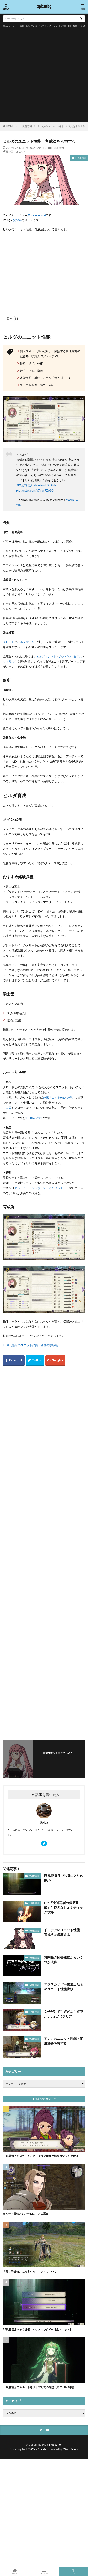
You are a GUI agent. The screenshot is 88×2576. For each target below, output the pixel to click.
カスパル (65, 656)
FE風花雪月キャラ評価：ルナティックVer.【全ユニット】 (37, 2329)
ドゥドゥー (21, 1188)
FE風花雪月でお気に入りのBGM (63, 1878)
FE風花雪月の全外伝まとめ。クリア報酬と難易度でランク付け (40, 2155)
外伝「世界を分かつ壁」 (59, 1097)
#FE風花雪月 (24, 485)
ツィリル (8, 661)
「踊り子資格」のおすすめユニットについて (29, 2271)
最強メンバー (10, 26)
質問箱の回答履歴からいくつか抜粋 (63, 1959)
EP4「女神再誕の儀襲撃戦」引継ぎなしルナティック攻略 (63, 1907)
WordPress (70, 2449)
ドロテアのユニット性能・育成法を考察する (63, 1932)
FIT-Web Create (36, 2449)
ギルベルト (56, 1188)
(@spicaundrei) (36, 215)
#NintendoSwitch (44, 485)
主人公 (7, 1107)
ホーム (14, 2571)
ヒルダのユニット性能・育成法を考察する (61, 126)
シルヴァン (39, 1188)
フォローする (58, 1758)
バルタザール (25, 642)
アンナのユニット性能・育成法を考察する (63, 2041)
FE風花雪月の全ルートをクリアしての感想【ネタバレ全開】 (39, 2387)
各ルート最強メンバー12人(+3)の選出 (26, 2213)
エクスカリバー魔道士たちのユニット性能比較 (63, 1986)
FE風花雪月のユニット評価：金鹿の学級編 (30, 1345)
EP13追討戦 (34, 1118)
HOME (10, 126)
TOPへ (73, 2571)
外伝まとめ (45, 26)
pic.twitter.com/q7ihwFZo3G (35, 490)
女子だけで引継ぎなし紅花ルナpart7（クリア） (63, 2014)
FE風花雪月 (26, 126)
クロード (8, 642)
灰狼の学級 (79, 26)
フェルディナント (44, 656)
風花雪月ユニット (16, 151)
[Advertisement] (44, 74)
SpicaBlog (44, 7)
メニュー (44, 2571)
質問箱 (17, 220)
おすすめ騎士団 (62, 26)
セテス (77, 656)
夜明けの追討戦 (28, 26)
